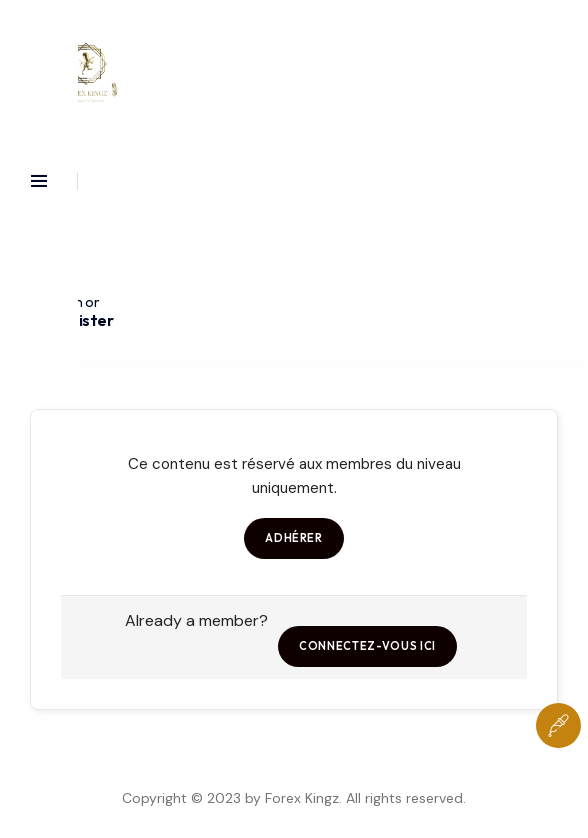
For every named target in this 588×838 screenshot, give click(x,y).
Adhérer (294, 538)
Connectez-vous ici (367, 646)
